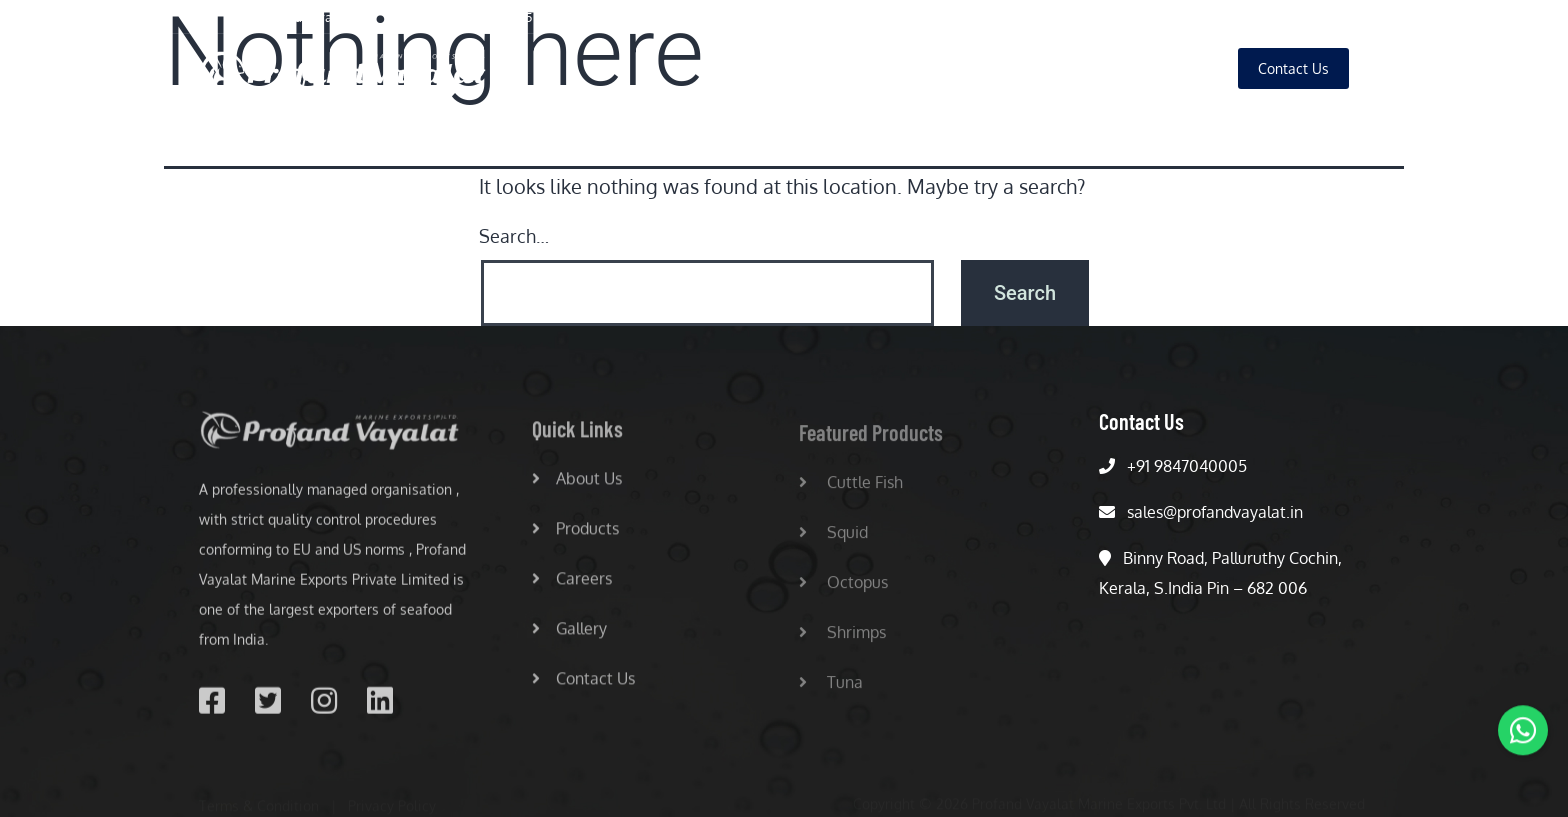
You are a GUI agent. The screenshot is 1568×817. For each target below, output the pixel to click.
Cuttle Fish (851, 489)
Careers (1087, 68)
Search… (514, 236)
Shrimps (842, 639)
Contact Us (583, 685)
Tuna (831, 689)
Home (808, 68)
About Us (896, 68)
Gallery (1175, 68)
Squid (833, 539)
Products (994, 68)
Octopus (843, 589)
